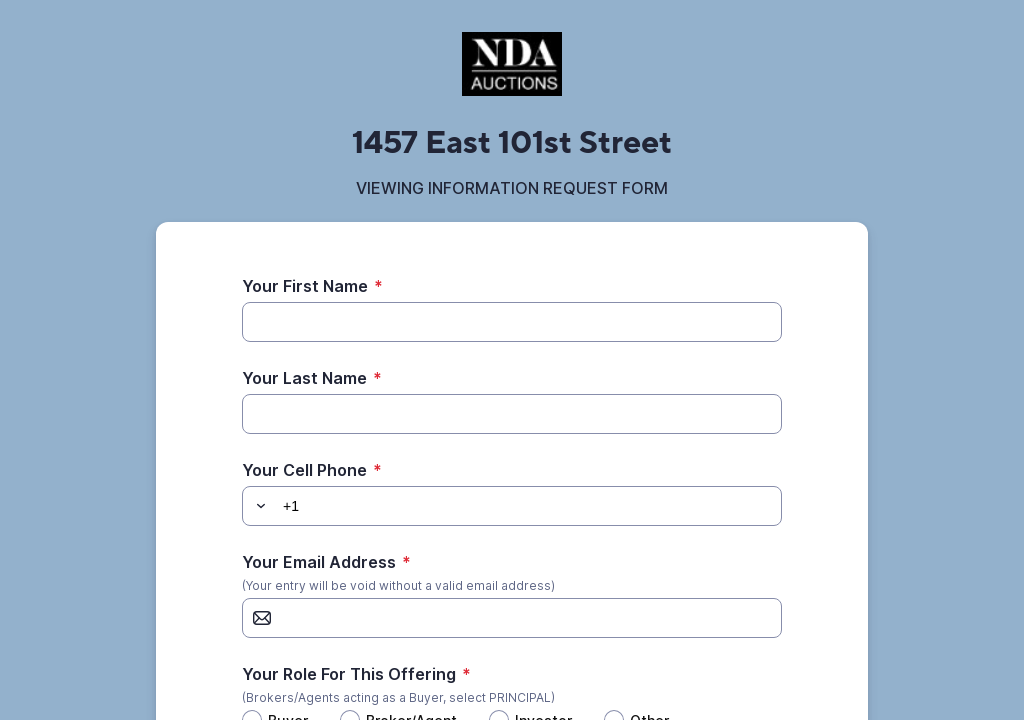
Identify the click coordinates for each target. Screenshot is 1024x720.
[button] (258, 506)
